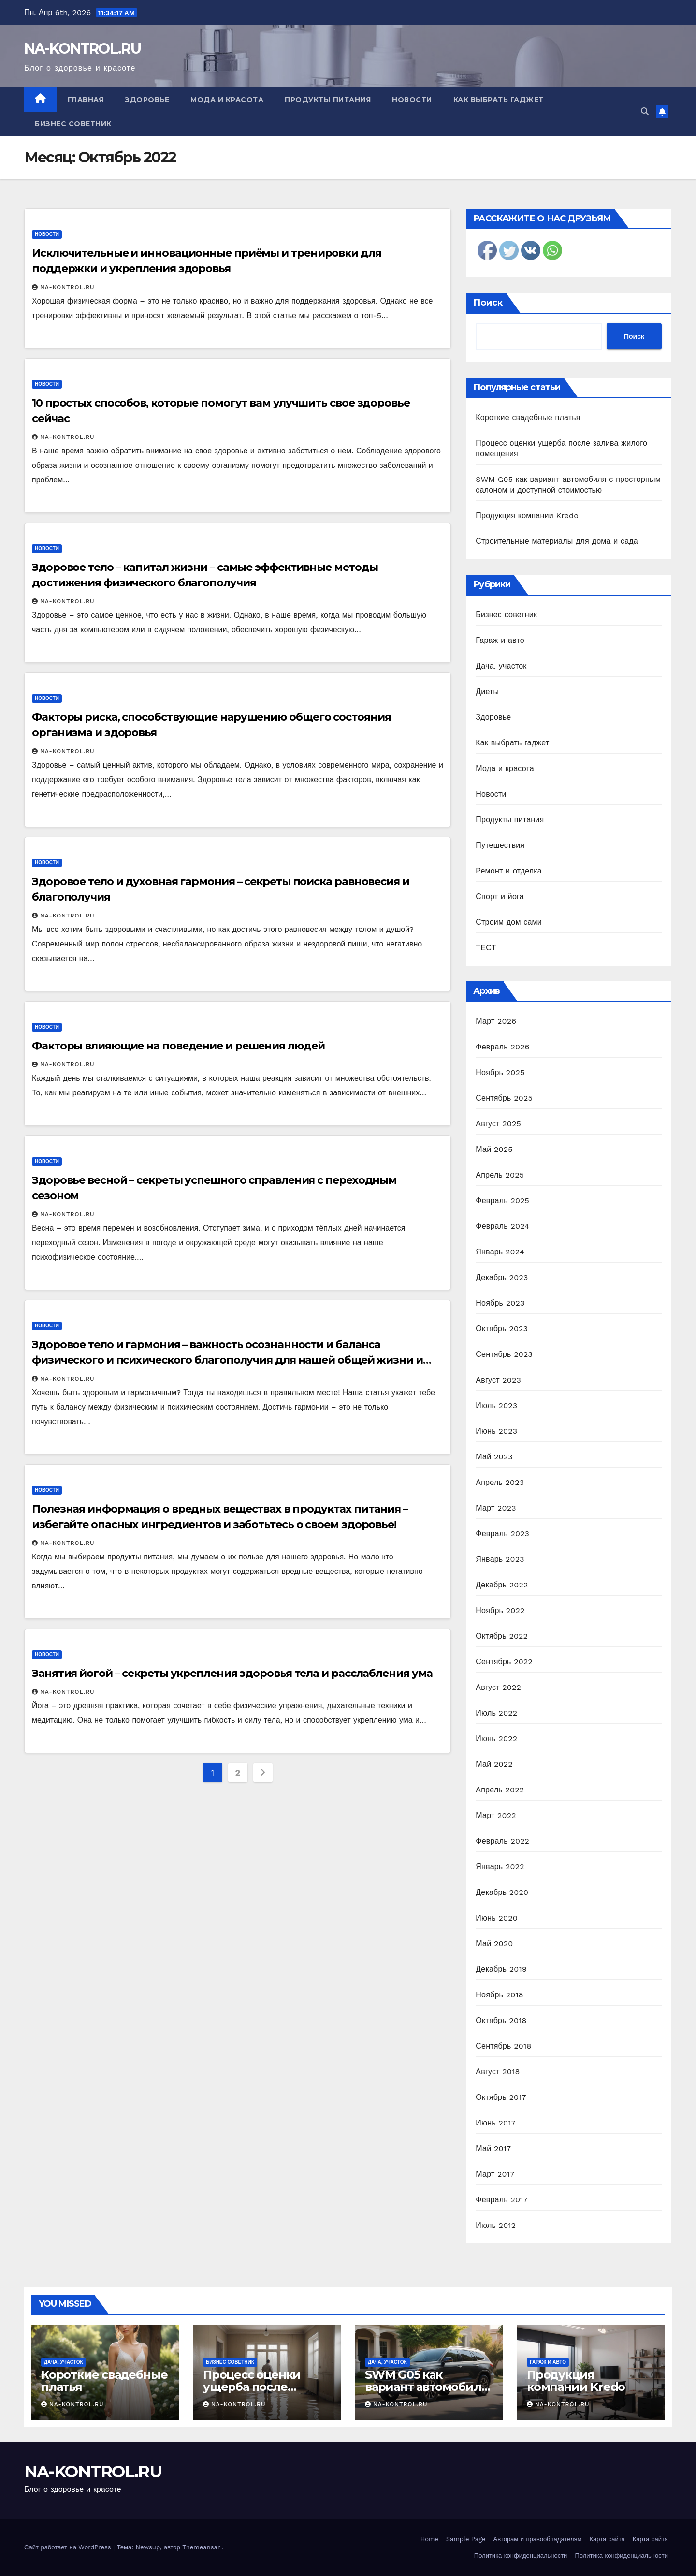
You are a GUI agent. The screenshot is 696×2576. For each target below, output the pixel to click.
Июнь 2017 (495, 2122)
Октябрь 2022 (502, 1636)
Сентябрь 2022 (504, 1661)
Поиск (488, 302)
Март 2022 (496, 1815)
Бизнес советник (73, 123)
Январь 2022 (500, 1866)
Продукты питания (328, 99)
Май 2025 (494, 1149)
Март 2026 (496, 1021)
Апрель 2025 (500, 1174)
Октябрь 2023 (502, 1328)
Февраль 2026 (502, 1046)
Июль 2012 (496, 2225)
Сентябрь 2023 (504, 1354)
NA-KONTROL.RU (82, 49)
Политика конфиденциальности (520, 2555)
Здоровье (147, 99)
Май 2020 (494, 1943)
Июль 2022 (496, 1712)
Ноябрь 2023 (500, 1303)
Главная (86, 99)
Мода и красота (226, 99)
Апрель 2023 (500, 1482)
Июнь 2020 (497, 1917)
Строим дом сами (509, 922)
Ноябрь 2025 (500, 1072)
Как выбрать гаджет (498, 99)
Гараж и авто (500, 640)
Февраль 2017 (501, 2199)
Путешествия (500, 845)
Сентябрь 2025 (504, 1098)
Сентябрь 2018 (503, 2046)
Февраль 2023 (502, 1533)
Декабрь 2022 (502, 1584)
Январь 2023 (500, 1559)
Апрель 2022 (500, 1789)
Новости (412, 99)
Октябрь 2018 (501, 2020)
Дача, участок (501, 665)
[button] (645, 111)
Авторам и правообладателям (537, 2539)
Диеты (487, 691)
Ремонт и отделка (509, 870)
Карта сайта (607, 2539)
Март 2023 (496, 1508)
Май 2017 (493, 2148)
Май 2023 (494, 1456)
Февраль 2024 (502, 1226)
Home (429, 2539)
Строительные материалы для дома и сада (557, 541)
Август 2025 (498, 1123)
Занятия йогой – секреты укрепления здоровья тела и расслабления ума (232, 1673)
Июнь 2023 (496, 1431)
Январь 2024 (500, 1251)
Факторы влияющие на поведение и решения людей (178, 1045)
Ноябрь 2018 (499, 1994)
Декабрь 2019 (501, 1969)
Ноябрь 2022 (500, 1610)
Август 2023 (498, 1379)
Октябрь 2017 (501, 2097)
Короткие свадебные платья (528, 417)
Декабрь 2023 (502, 1277)
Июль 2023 (496, 1405)
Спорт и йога (499, 896)
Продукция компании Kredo (527, 515)
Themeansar (201, 2547)
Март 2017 (495, 2174)
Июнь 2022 (496, 1738)
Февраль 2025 (502, 1200)
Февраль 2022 (502, 1841)
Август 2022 (498, 1687)
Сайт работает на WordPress (68, 2547)
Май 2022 (494, 1764)
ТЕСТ (486, 947)
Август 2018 (498, 2071)
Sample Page (466, 2539)
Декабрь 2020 (502, 1892)
